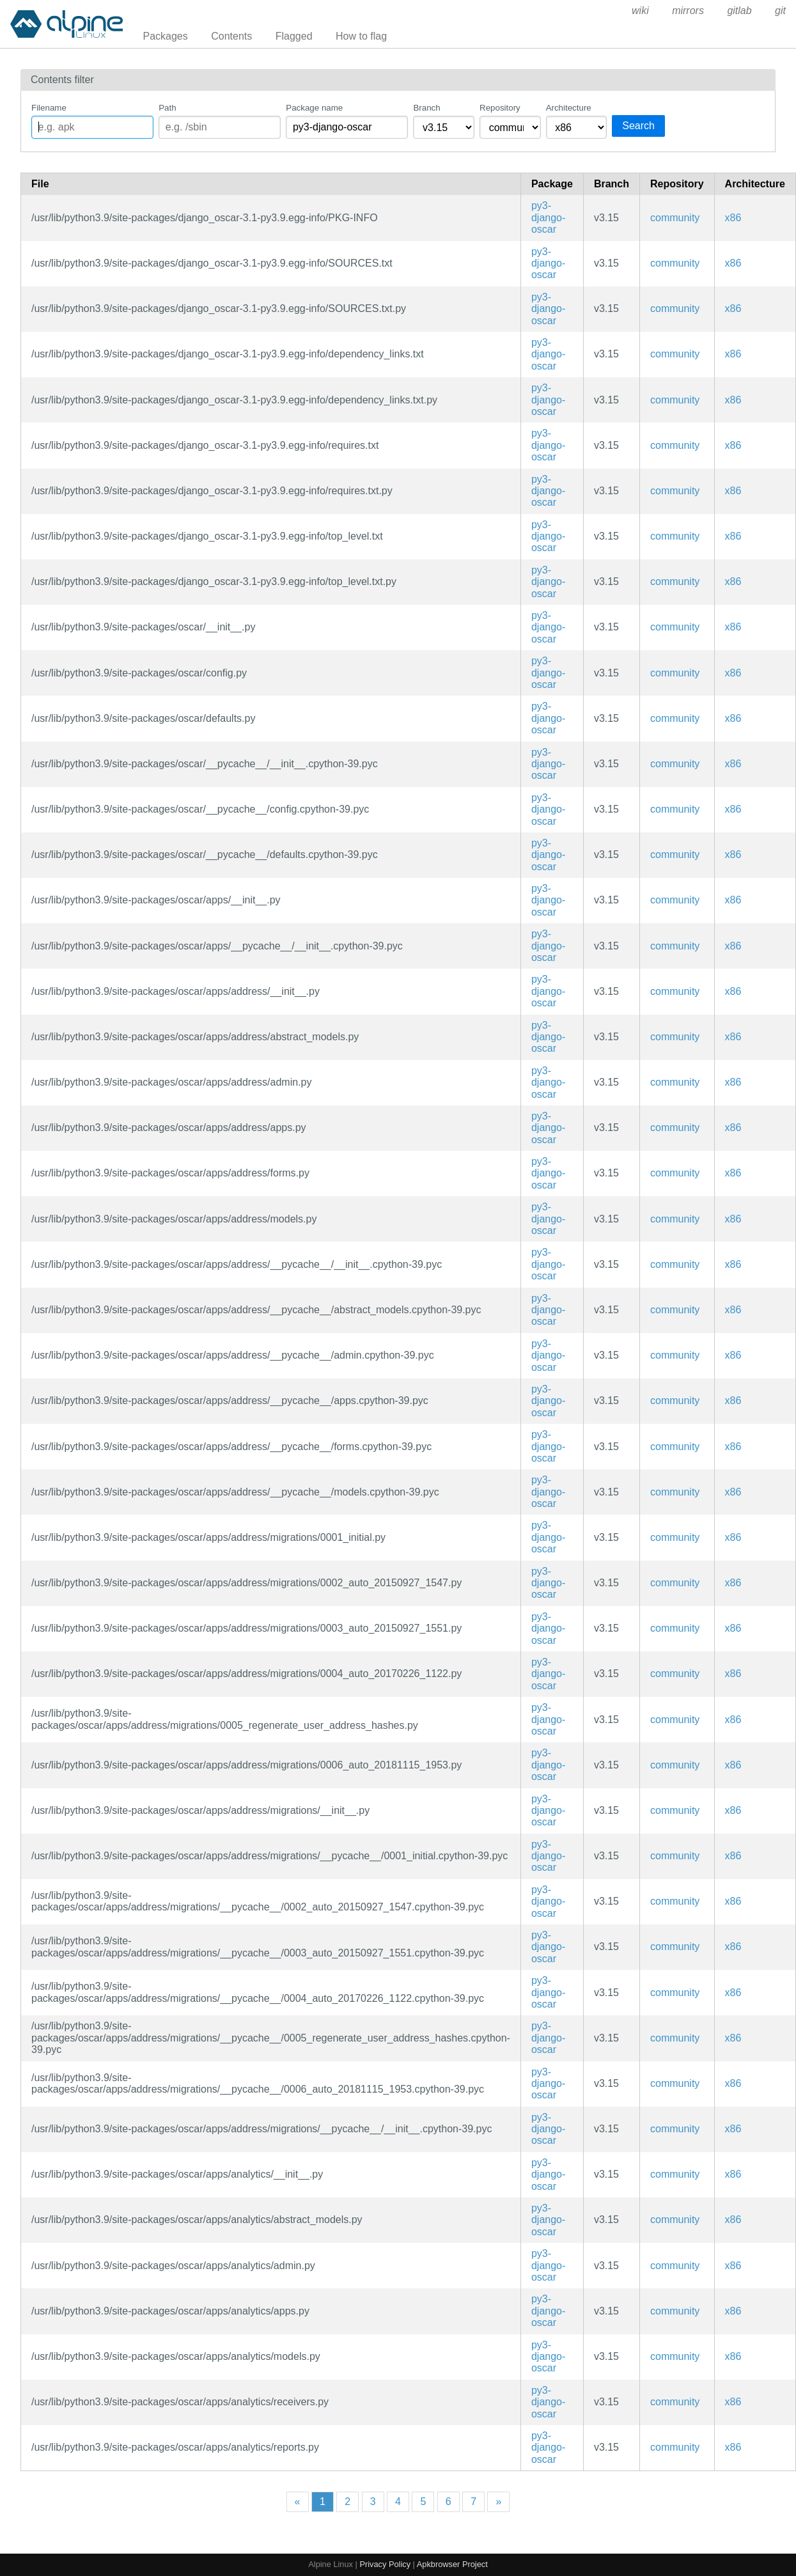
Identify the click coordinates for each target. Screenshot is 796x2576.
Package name (314, 108)
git (780, 10)
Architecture (568, 108)
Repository (500, 108)
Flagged (294, 36)
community (674, 217)
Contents (231, 36)
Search (638, 125)
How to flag (361, 36)
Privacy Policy (384, 2564)
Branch (426, 108)
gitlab (739, 10)
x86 (733, 217)
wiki (640, 10)
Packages (165, 36)
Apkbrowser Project (452, 2564)
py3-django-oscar (548, 217)
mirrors (688, 10)
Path (167, 108)
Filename (48, 108)
